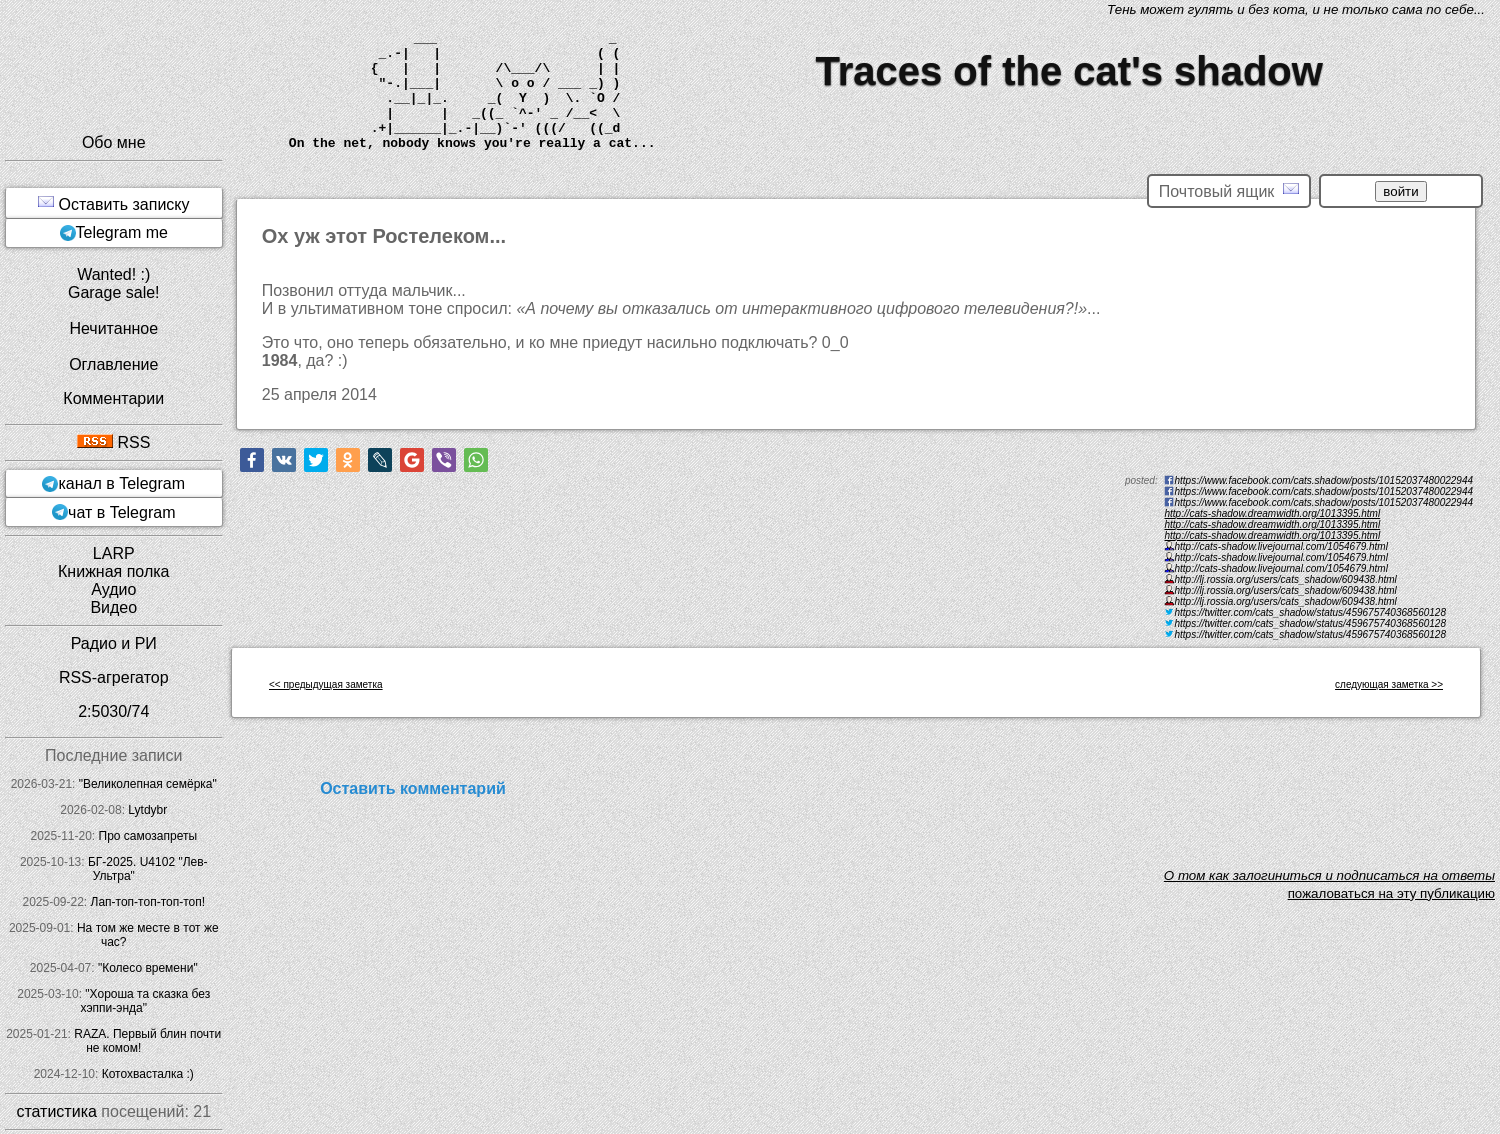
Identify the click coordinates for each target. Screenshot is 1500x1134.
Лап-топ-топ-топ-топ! (148, 902)
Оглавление (113, 364)
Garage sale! (114, 292)
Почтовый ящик (1229, 190)
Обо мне (114, 142)
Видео (113, 607)
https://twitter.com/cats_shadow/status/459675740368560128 (1309, 634)
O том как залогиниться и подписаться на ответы (1329, 875)
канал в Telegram (121, 483)
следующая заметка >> (1389, 684)
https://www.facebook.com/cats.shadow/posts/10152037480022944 (1323, 502)
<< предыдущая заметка (326, 684)
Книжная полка (113, 571)
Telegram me (122, 232)
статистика (56, 1111)
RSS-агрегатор (114, 677)
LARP (114, 553)
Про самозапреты (148, 836)
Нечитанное (113, 328)
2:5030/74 (113, 711)
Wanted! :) (113, 274)
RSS (113, 442)
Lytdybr (147, 810)
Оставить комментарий (413, 788)
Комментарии (113, 398)
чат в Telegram (121, 512)
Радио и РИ (114, 643)
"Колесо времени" (148, 968)
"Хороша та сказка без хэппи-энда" (145, 1001)
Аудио (113, 589)
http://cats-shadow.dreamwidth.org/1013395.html (1272, 513)
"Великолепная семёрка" (148, 784)
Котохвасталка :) (148, 1074)
